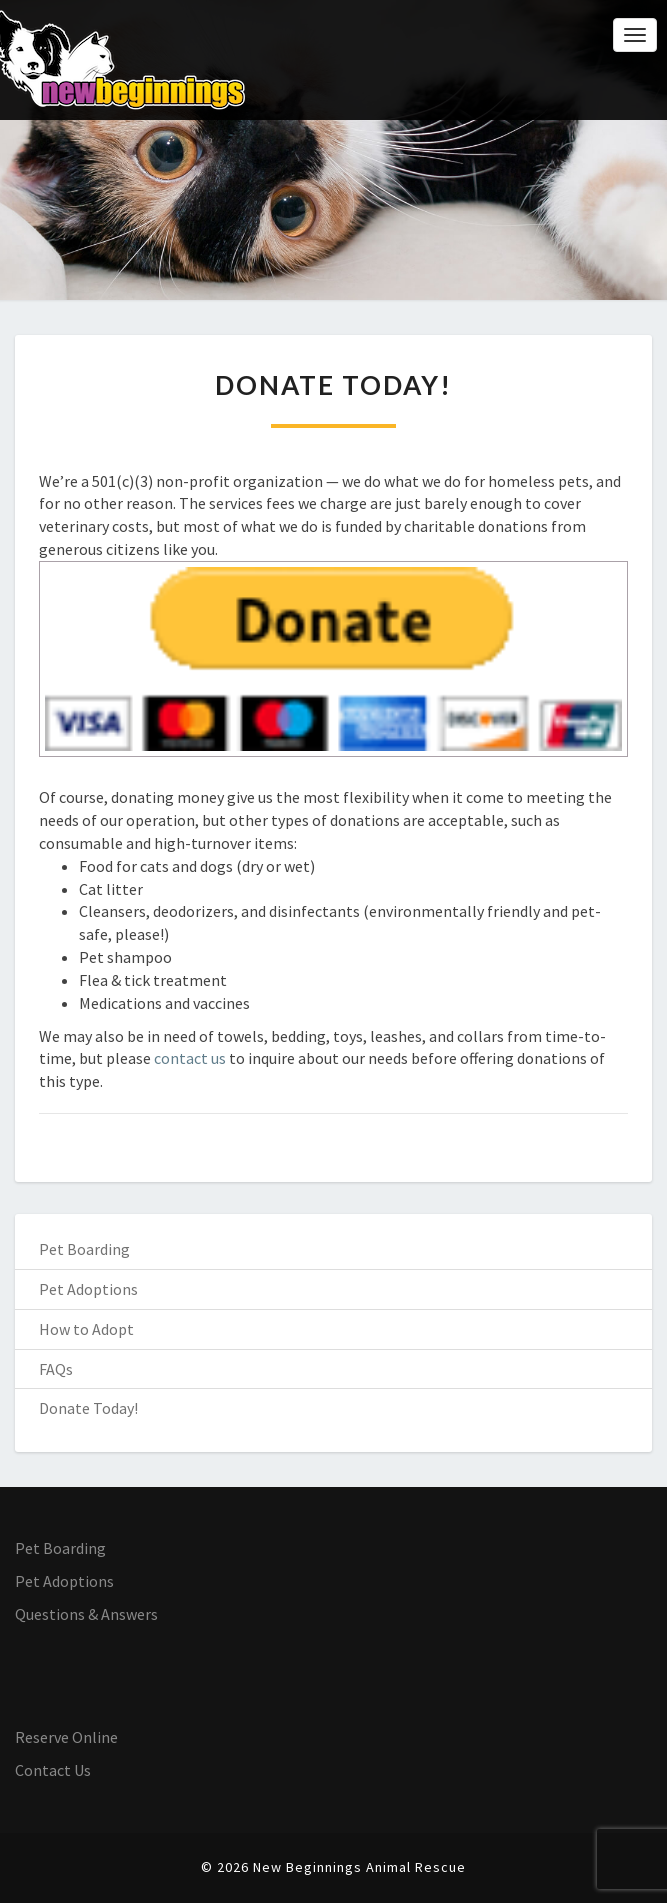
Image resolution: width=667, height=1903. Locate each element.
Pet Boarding (84, 1249)
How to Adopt (86, 1329)
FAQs (56, 1369)
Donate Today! (88, 1408)
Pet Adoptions (88, 1289)
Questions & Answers (86, 1614)
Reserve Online (66, 1737)
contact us (190, 1058)
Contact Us (53, 1770)
